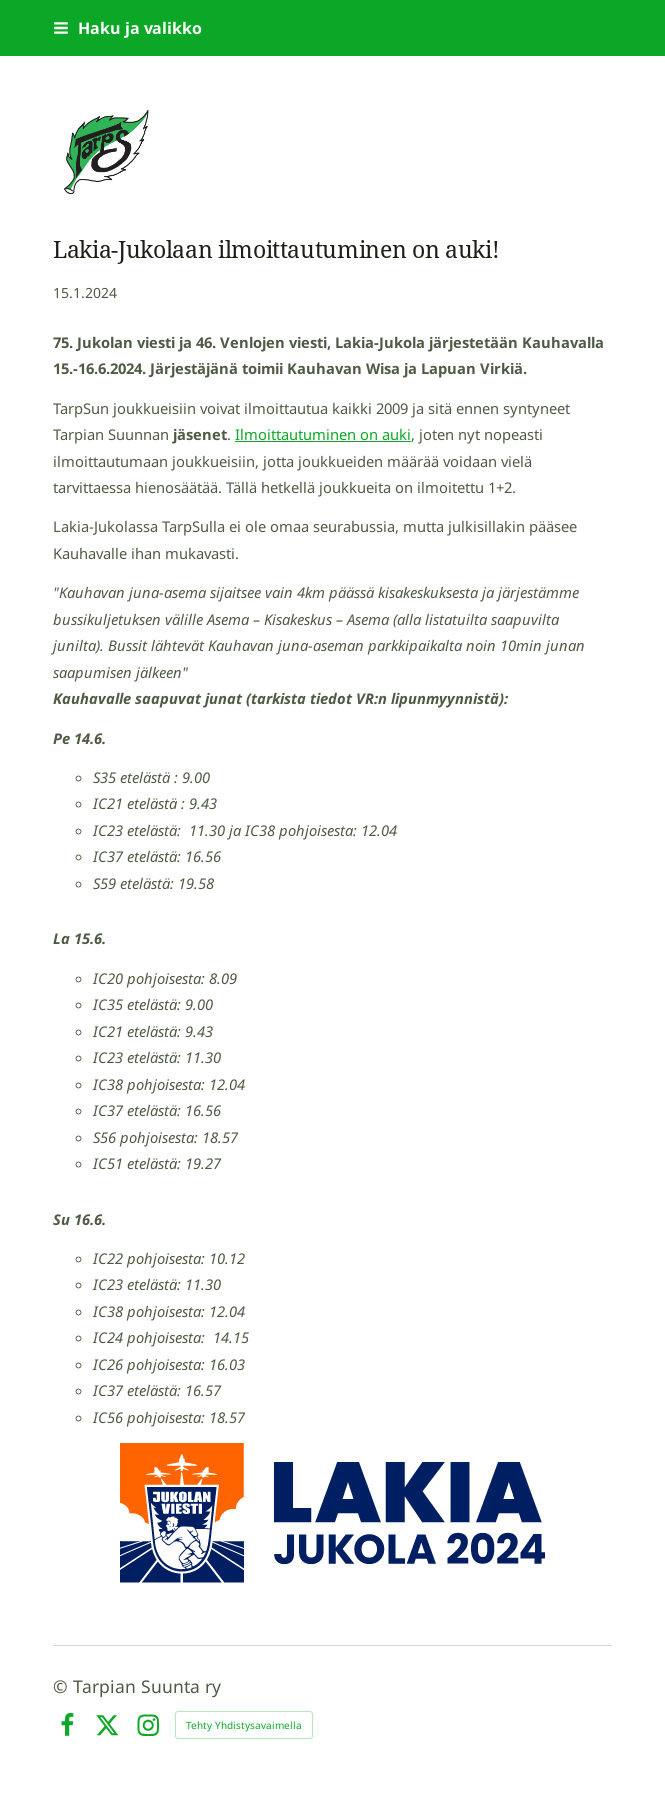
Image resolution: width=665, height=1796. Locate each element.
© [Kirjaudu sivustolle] (63, 1686)
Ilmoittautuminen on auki (323, 434)
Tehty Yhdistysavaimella (244, 1725)
